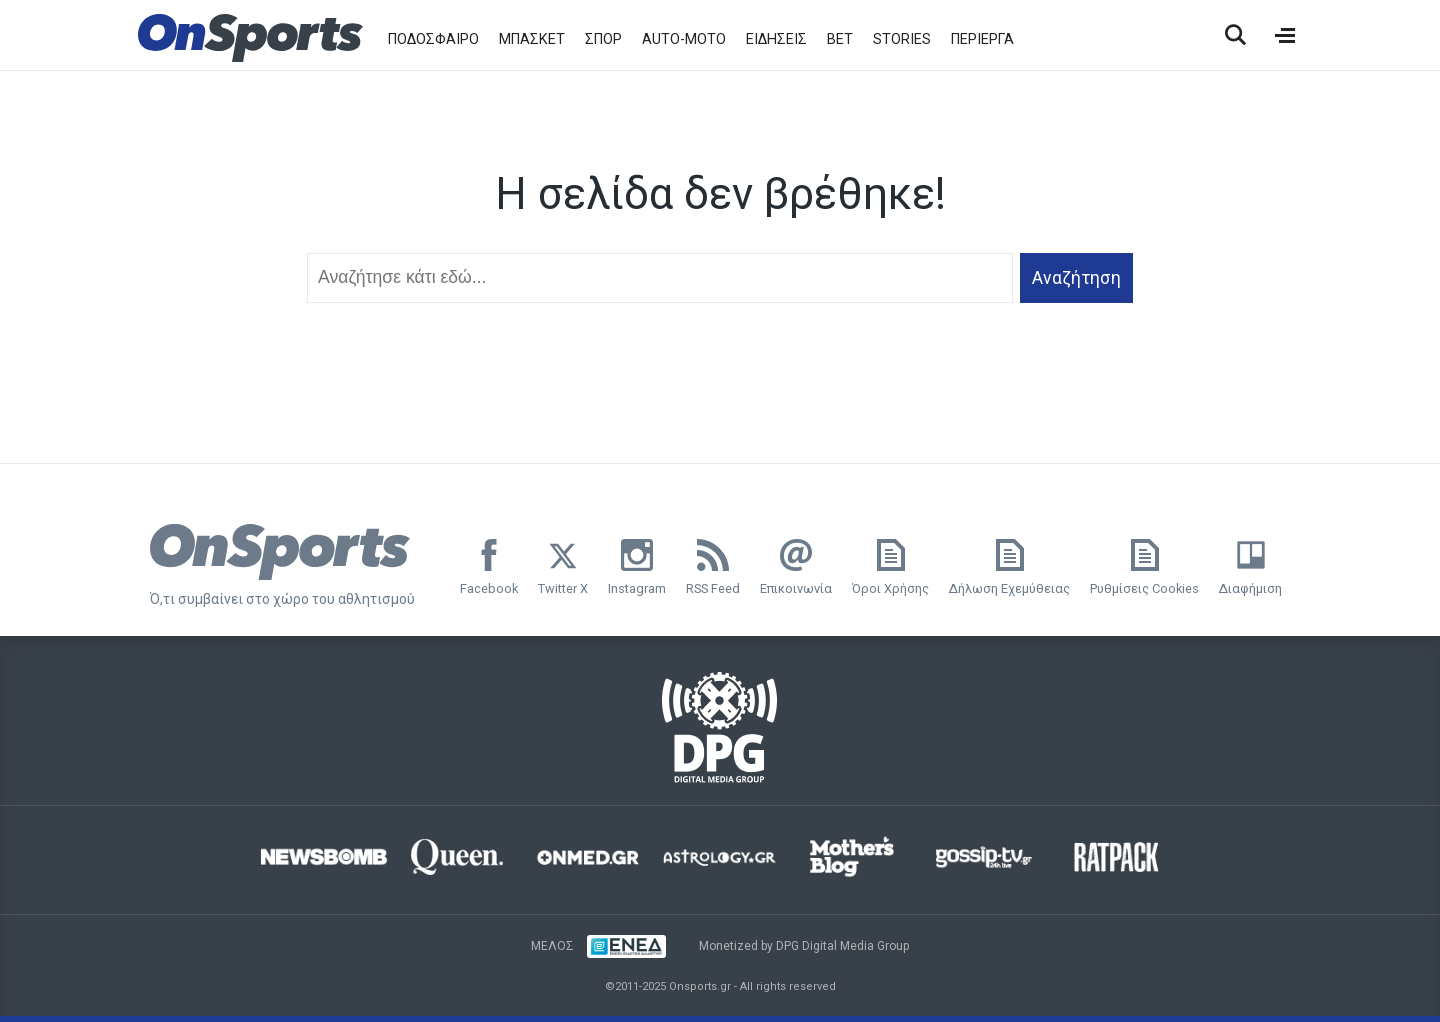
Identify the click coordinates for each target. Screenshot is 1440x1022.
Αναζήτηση (1076, 278)
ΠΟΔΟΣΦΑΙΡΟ (433, 39)
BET (840, 39)
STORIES (902, 39)
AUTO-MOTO (684, 39)
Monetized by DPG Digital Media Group (804, 946)
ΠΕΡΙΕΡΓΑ (982, 39)
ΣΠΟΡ (603, 39)
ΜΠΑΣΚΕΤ (532, 39)
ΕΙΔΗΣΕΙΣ (776, 39)
